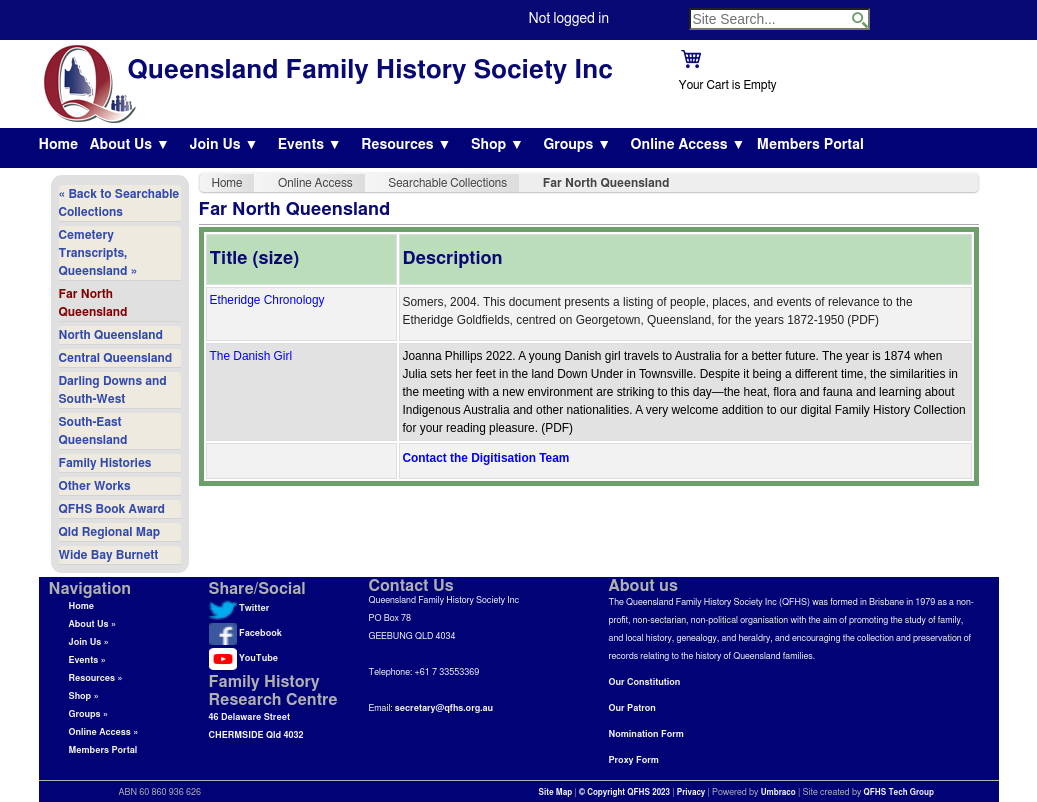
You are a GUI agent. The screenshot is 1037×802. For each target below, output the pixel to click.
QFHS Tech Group (898, 793)
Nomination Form (646, 734)
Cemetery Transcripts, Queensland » (98, 253)
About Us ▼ (130, 145)
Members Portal (810, 145)
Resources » (96, 678)
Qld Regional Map (110, 532)
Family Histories (105, 463)
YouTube (243, 658)
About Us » (93, 624)
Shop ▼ (497, 145)
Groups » (89, 714)
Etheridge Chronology (267, 300)
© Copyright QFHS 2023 (624, 793)
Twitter (239, 608)
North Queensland (111, 335)
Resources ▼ (406, 145)
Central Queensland (116, 358)
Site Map (556, 793)
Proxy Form (634, 760)
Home (59, 145)
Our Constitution (645, 682)
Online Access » (104, 732)
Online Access (315, 183)
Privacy (691, 793)
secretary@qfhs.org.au (444, 708)
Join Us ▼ (223, 145)
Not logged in (569, 19)
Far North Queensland (93, 303)
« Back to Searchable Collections (119, 203)
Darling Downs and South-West (113, 390)
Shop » (84, 696)
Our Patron (632, 708)
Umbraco (778, 793)
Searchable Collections (447, 183)
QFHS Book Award (112, 509)
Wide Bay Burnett (109, 555)
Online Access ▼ (688, 145)
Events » (87, 660)
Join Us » (89, 642)
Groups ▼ (577, 145)
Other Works (95, 486)
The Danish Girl (251, 356)
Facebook (245, 633)
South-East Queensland (93, 431)
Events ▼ (310, 145)
